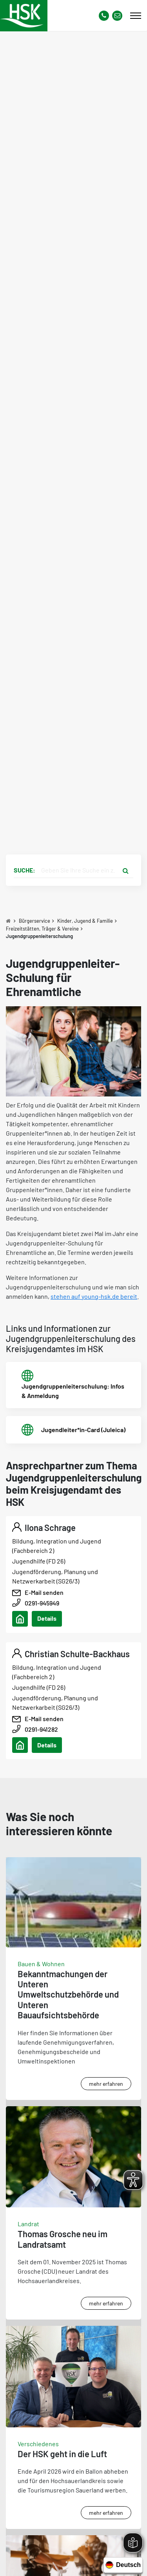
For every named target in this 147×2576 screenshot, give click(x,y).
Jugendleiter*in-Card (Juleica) (83, 1429)
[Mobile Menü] (135, 16)
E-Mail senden (44, 1592)
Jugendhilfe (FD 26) (38, 1561)
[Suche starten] (125, 870)
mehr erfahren (106, 2083)
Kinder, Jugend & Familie (85, 921)
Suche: (24, 870)
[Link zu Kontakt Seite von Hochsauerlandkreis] (117, 16)
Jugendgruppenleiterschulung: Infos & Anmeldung (73, 1390)
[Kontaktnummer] (104, 16)
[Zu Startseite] (8, 921)
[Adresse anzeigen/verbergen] (20, 1619)
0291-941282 (41, 1729)
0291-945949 (42, 1603)
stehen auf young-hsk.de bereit (94, 1296)
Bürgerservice (34, 921)
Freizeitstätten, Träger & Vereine (42, 928)
